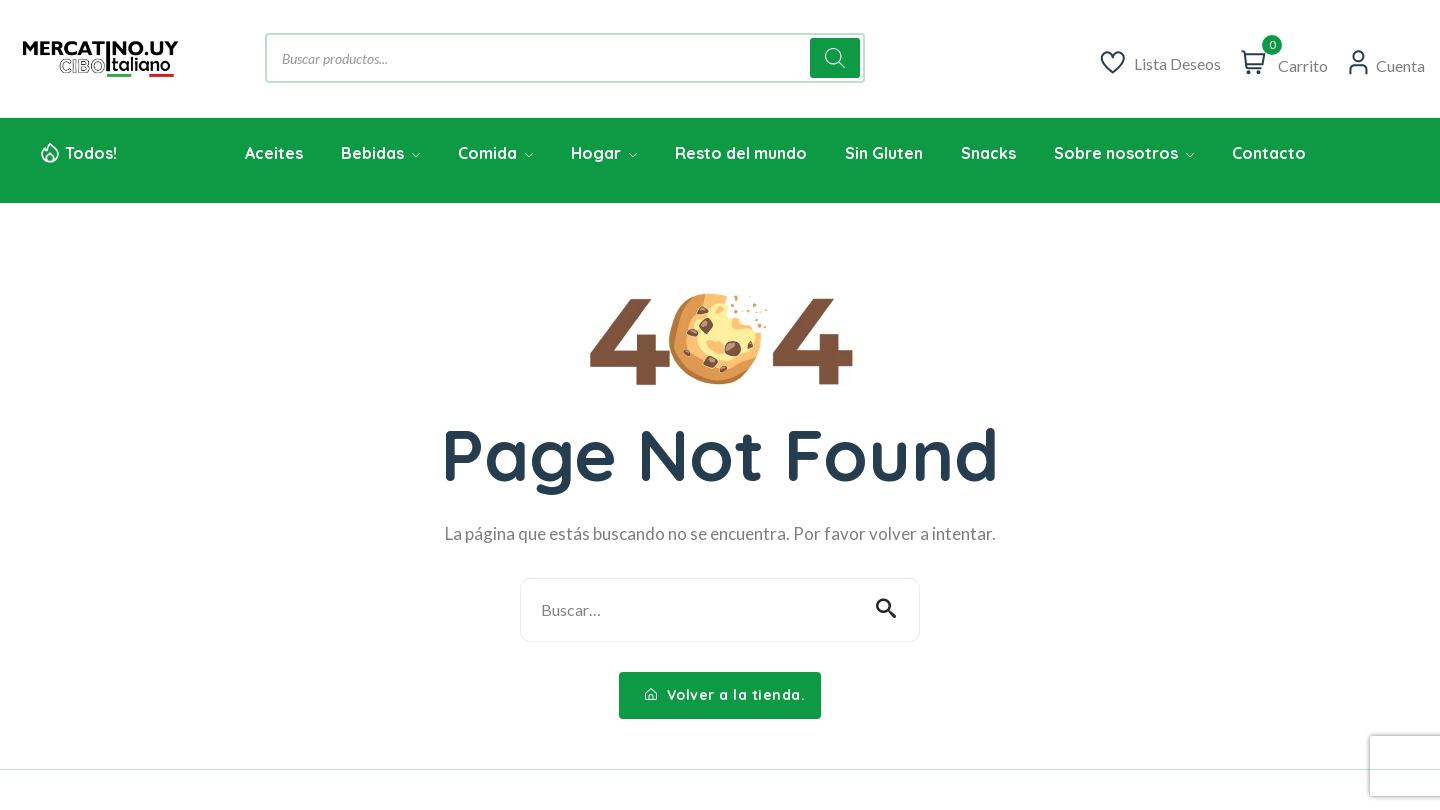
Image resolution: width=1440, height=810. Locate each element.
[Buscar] (835, 58)
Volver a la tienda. (725, 695)
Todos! (91, 153)
